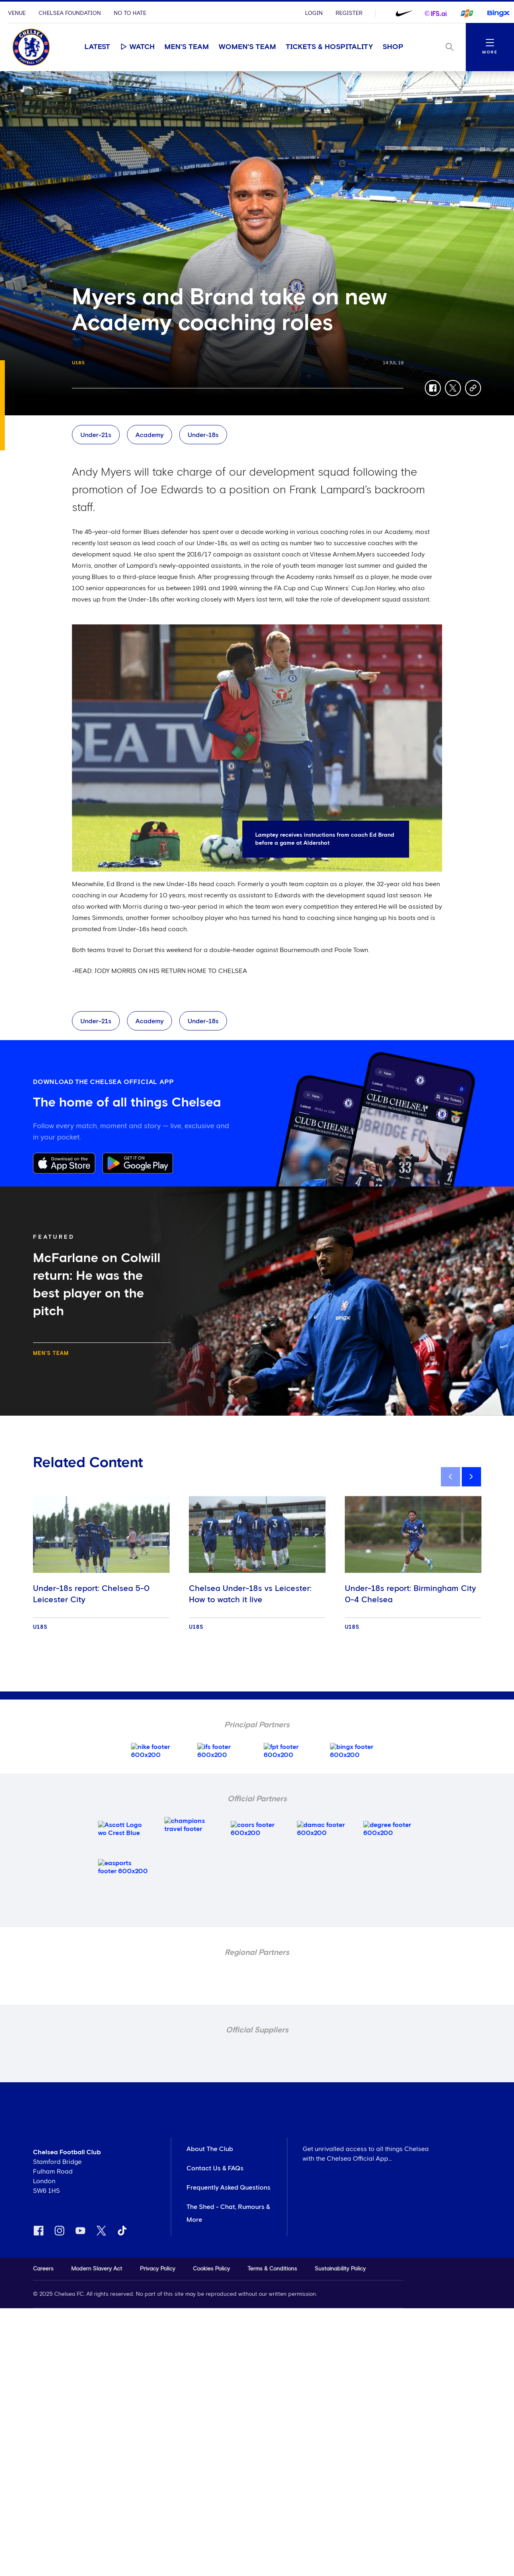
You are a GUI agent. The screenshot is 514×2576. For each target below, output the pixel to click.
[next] (471, 1476)
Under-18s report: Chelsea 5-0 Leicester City (91, 1594)
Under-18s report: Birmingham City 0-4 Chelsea (410, 1594)
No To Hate (130, 13)
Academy (149, 435)
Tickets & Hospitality (329, 47)
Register (349, 13)
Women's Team (247, 47)
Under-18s (203, 435)
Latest (97, 47)
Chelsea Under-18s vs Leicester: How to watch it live (250, 1594)
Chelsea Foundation (70, 13)
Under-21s (95, 435)
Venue (17, 13)
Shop (393, 47)
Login (314, 13)
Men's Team (186, 47)
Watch (137, 47)
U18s (78, 363)
